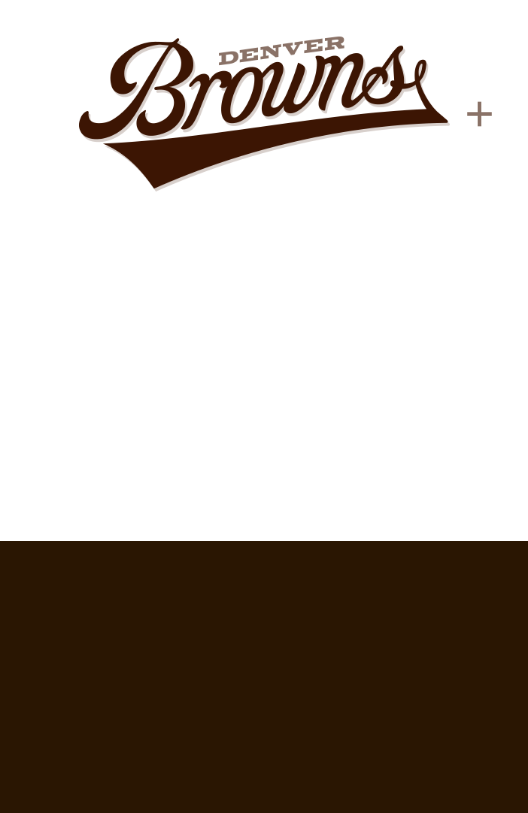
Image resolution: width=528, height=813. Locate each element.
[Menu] (479, 113)
